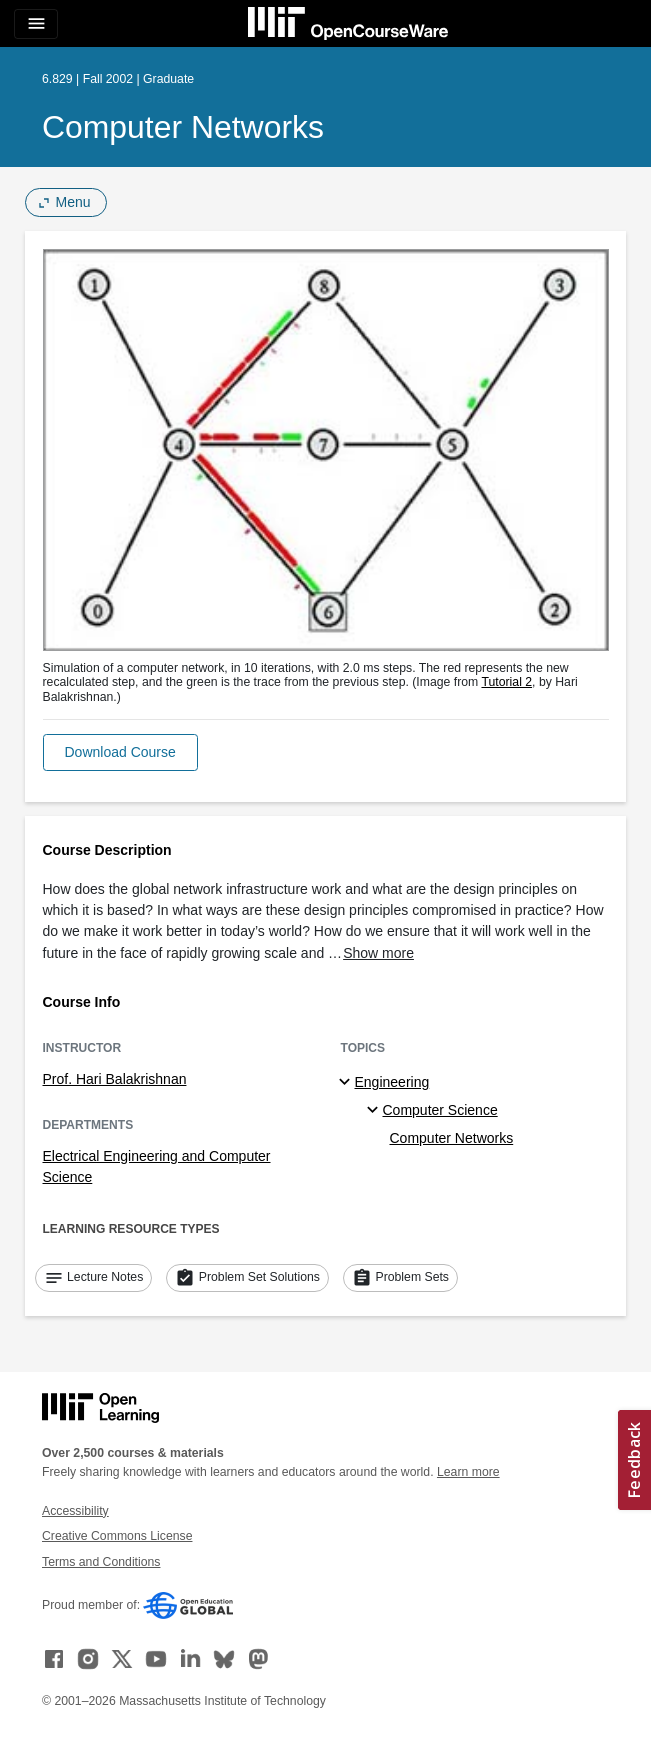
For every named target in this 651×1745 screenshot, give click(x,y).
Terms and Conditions (101, 1562)
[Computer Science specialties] (375, 1111)
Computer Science (440, 1110)
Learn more (468, 1472)
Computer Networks (183, 127)
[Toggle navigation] (36, 24)
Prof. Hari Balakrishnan (115, 1079)
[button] (120, 752)
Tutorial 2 (506, 682)
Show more (378, 953)
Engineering (392, 1082)
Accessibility (75, 1511)
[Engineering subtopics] (347, 1083)
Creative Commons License (117, 1536)
